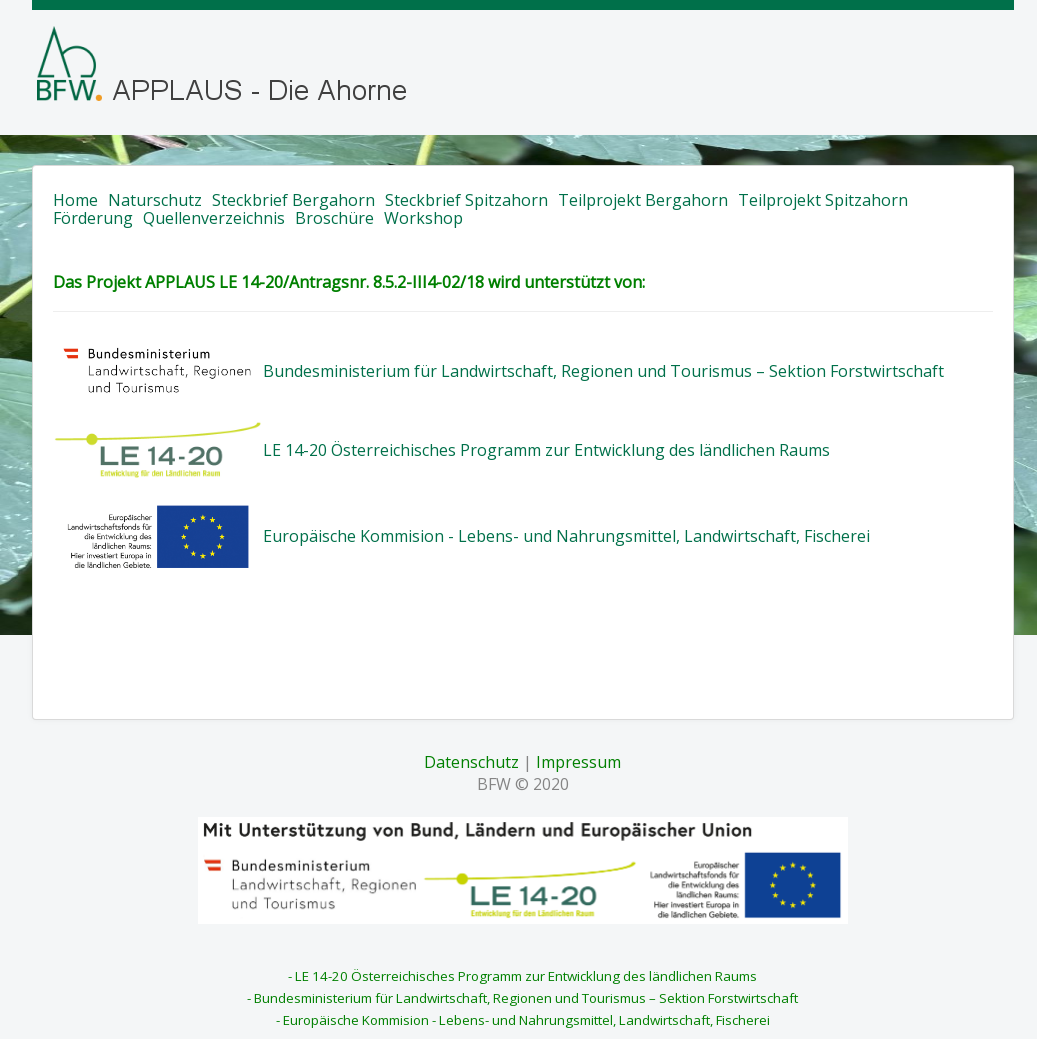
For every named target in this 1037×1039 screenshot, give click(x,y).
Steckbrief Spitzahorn (466, 200)
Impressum (578, 762)
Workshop (423, 218)
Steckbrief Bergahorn (293, 200)
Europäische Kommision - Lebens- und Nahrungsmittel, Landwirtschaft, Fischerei (566, 536)
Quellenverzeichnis (214, 218)
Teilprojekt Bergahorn (643, 200)
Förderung (93, 218)
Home (75, 200)
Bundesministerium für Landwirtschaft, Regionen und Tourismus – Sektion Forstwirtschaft (603, 371)
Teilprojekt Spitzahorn (823, 200)
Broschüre (334, 218)
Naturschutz (155, 200)
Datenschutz (471, 762)
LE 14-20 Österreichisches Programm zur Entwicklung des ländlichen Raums (546, 450)
